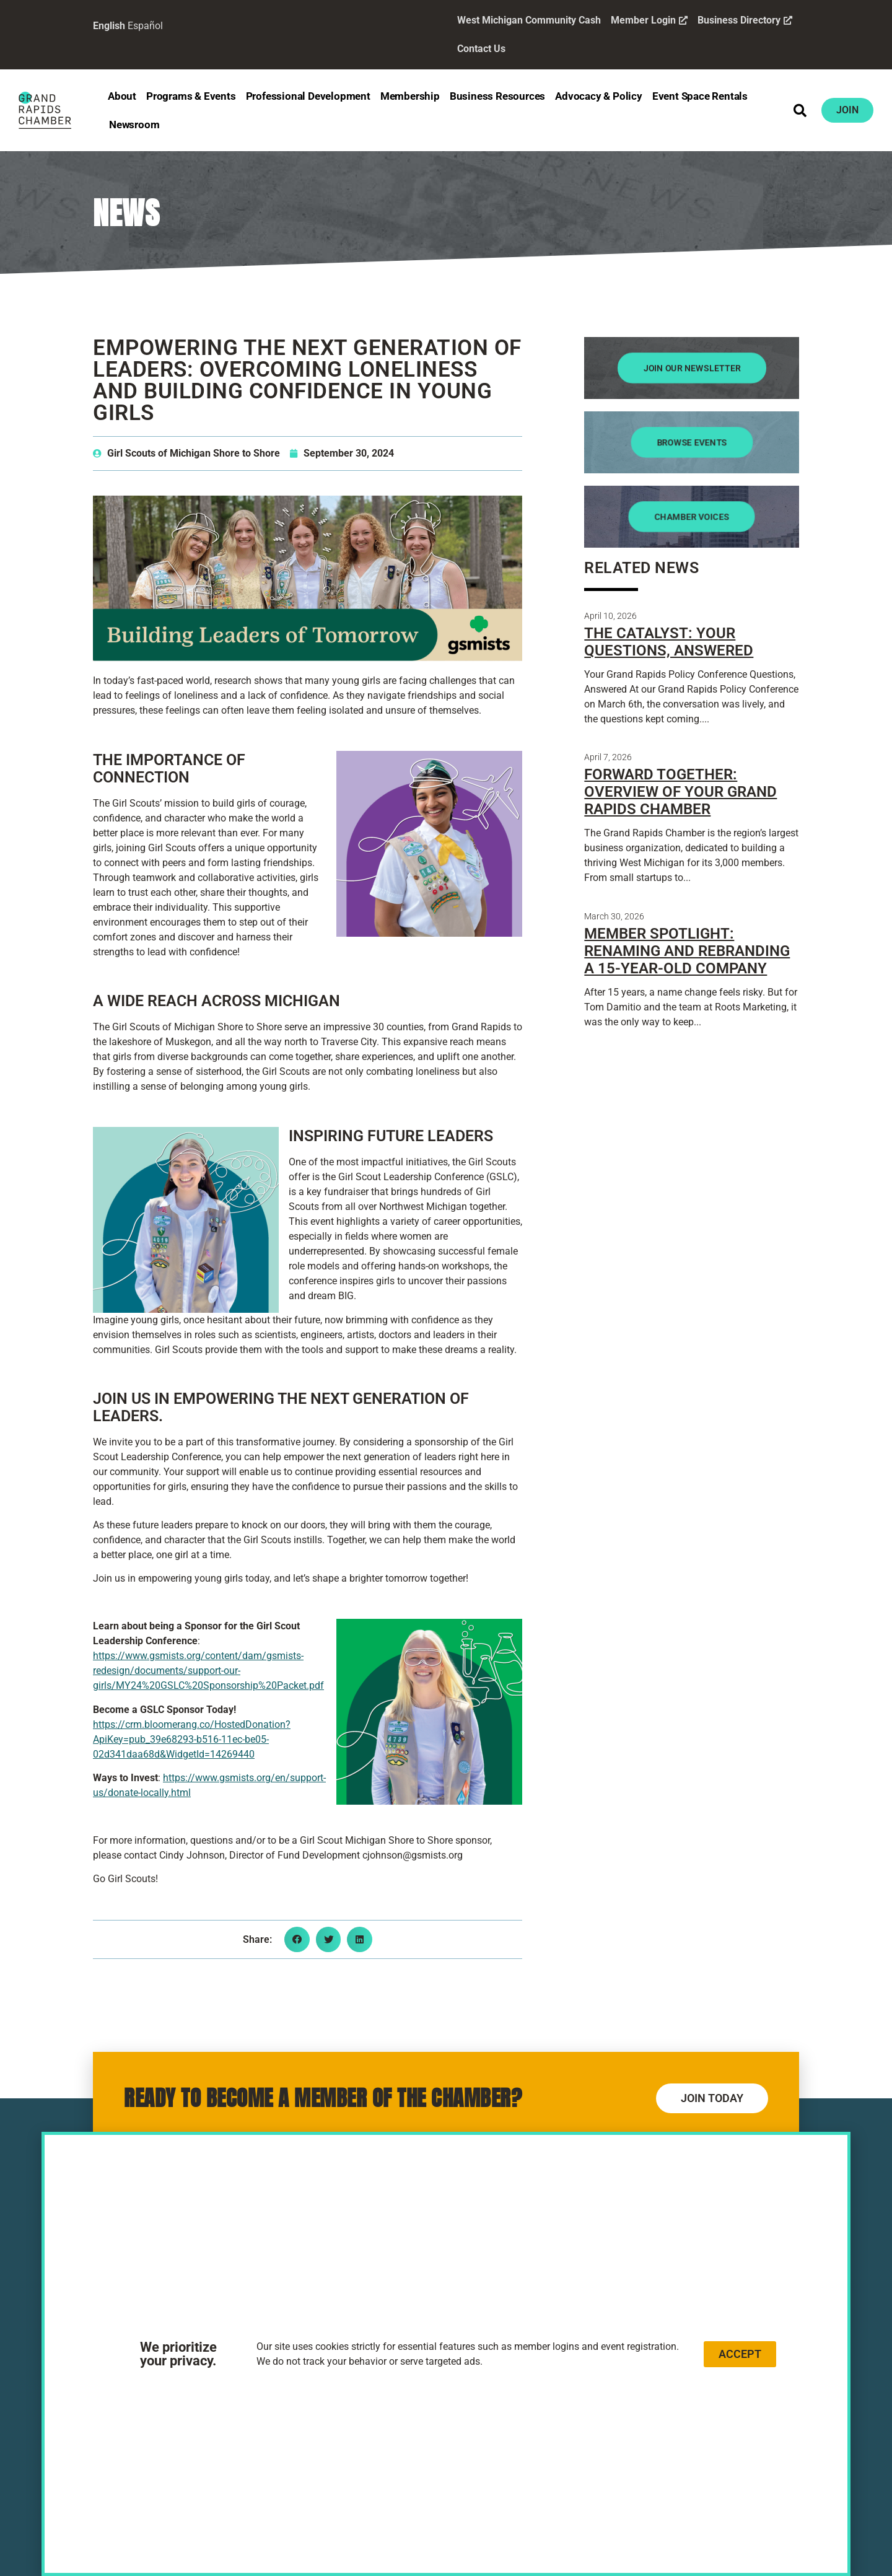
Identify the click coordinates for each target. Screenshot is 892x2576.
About (122, 96)
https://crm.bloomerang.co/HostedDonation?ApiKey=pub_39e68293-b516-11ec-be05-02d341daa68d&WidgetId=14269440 (192, 1739)
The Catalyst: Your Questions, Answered (668, 641)
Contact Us (481, 49)
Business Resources (497, 96)
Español (145, 26)
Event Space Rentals (700, 96)
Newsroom (134, 124)
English (109, 26)
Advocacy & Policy (598, 96)
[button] (799, 110)
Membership (410, 96)
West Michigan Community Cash (529, 20)
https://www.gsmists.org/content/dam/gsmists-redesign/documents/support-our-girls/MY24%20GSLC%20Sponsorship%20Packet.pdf (208, 1670)
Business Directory (744, 20)
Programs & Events (191, 96)
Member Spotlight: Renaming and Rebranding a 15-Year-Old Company (687, 951)
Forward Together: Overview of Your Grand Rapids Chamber (680, 792)
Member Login (649, 20)
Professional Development (308, 96)
